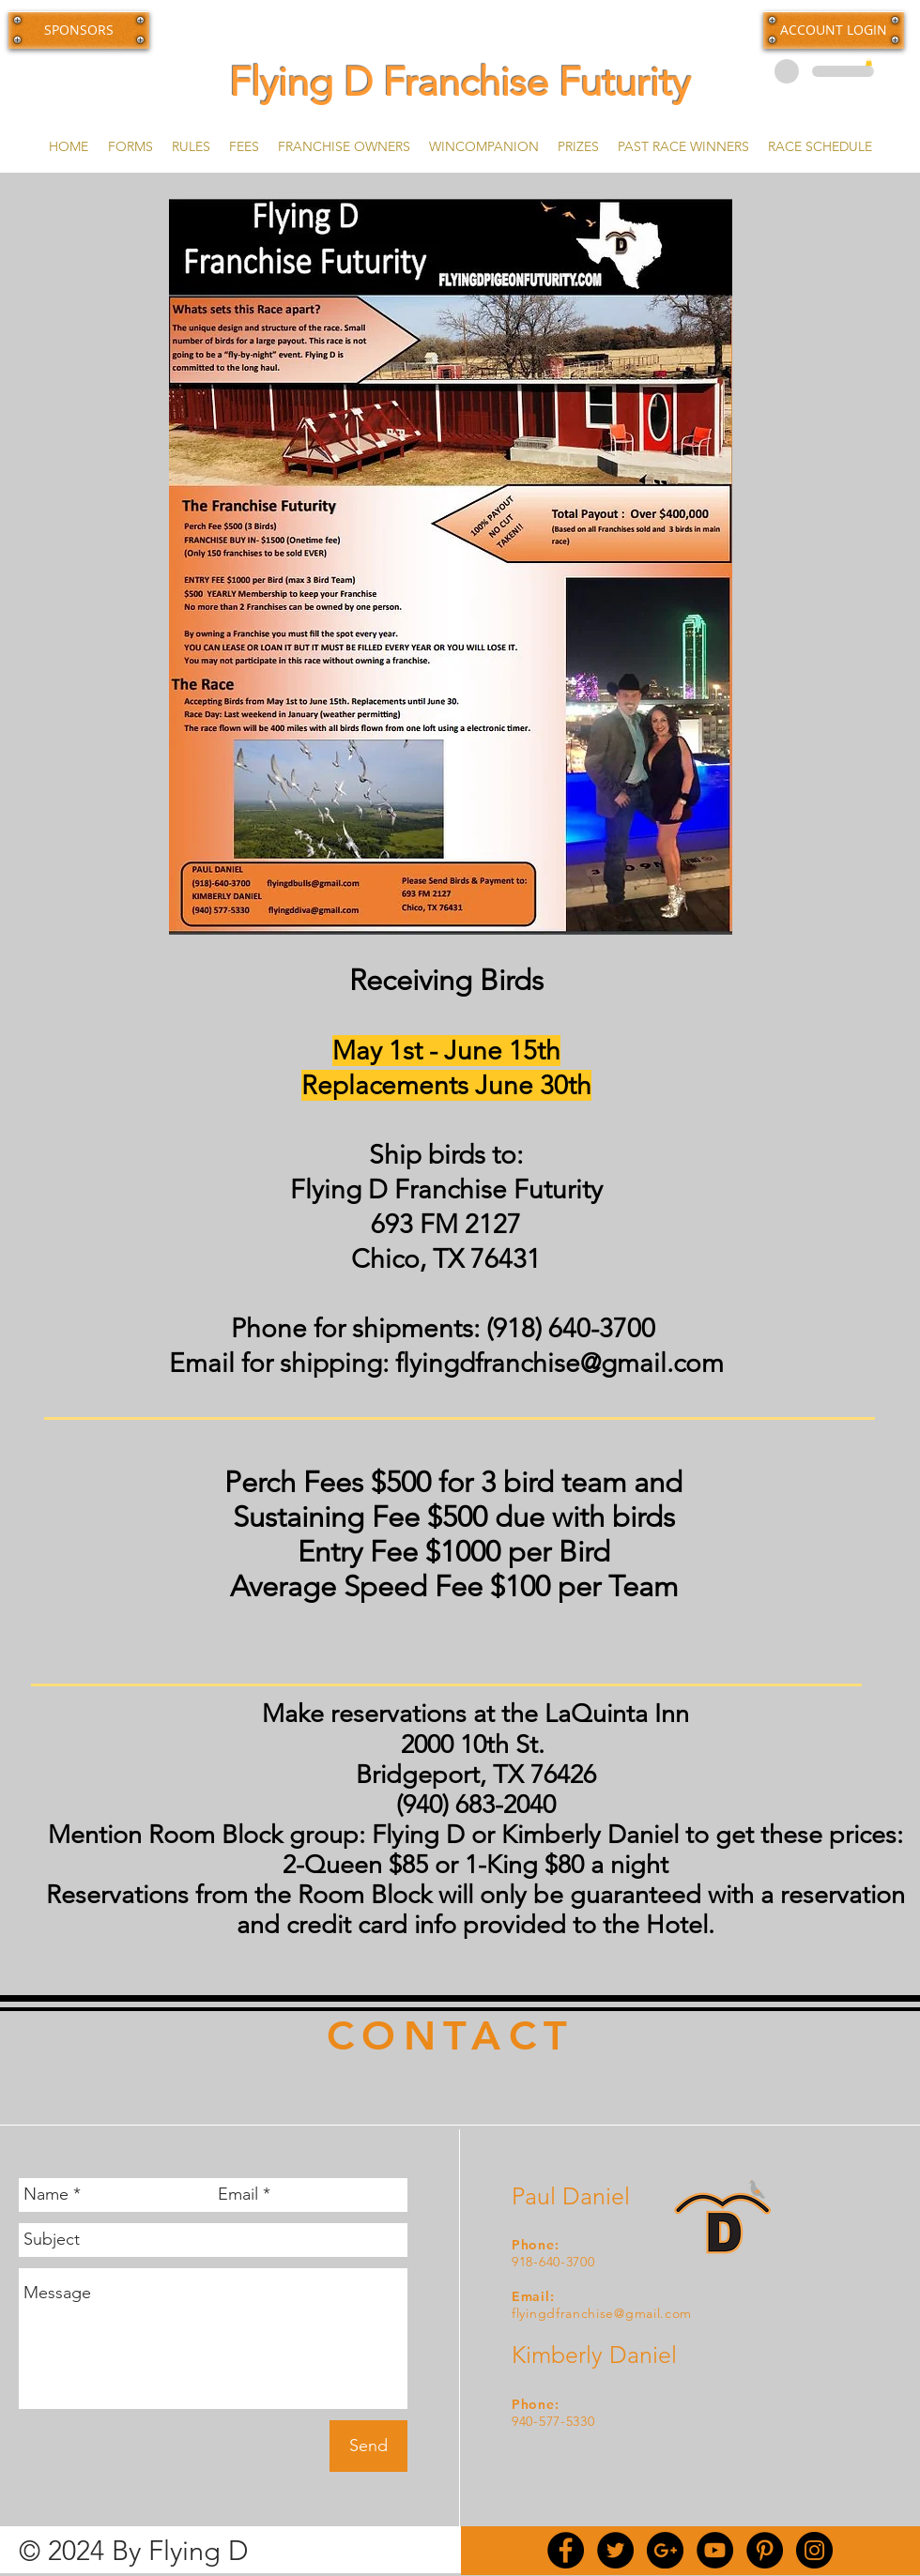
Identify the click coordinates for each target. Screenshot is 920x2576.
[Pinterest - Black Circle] (764, 2550)
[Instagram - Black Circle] (814, 2550)
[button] (833, 30)
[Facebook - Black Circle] (565, 2550)
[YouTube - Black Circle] (715, 2550)
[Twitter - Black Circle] (615, 2550)
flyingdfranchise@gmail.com (559, 1363)
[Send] (368, 2446)
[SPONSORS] (78, 30)
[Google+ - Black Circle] (665, 2550)
